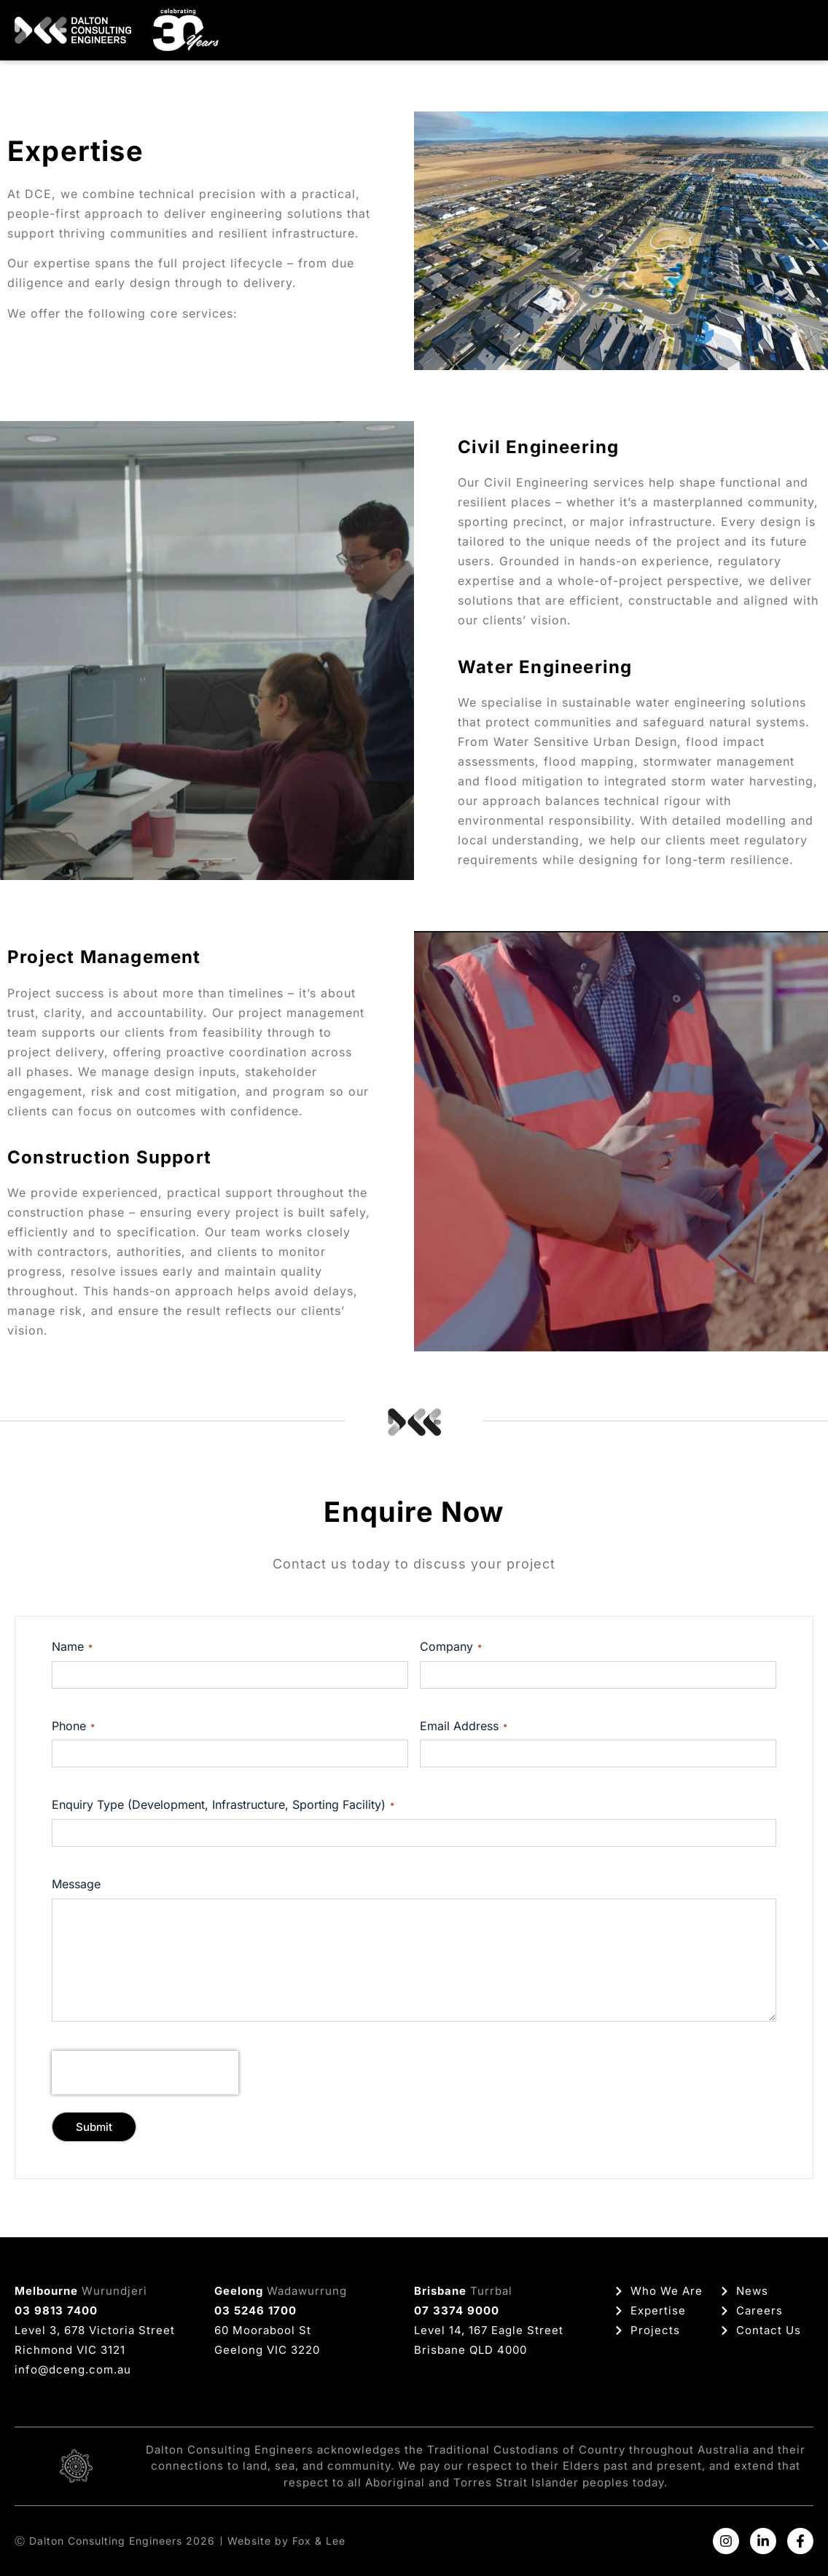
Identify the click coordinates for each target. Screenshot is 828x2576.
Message (76, 1884)
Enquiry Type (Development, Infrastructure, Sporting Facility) (223, 1804)
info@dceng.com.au (73, 2369)
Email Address (463, 1726)
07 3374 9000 (456, 2310)
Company (451, 1646)
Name (72, 1646)
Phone (73, 1726)
